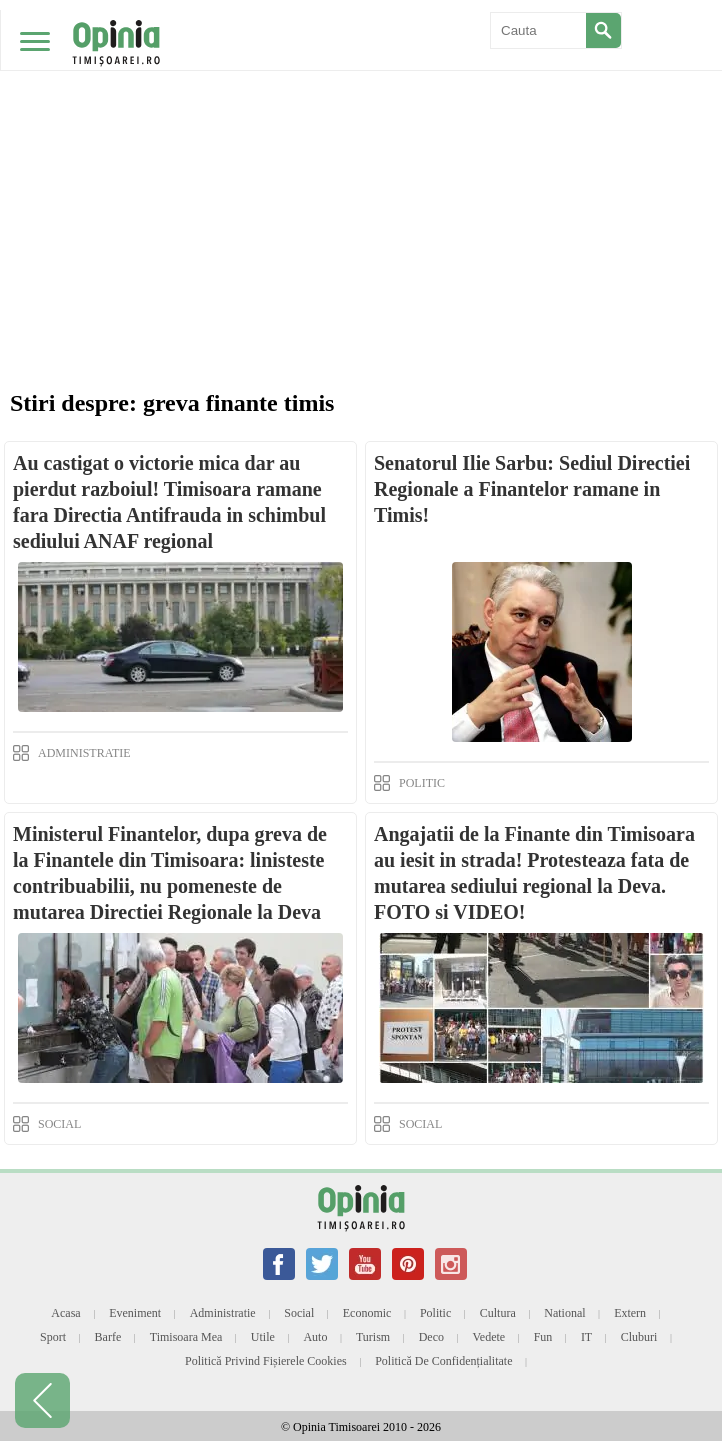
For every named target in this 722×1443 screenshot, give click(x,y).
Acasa (65, 1313)
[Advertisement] (361, 150)
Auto (315, 1337)
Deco (431, 1337)
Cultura (498, 1313)
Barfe (108, 1337)
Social (299, 1313)
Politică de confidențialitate (443, 1361)
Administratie (223, 1313)
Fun (543, 1337)
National (564, 1313)
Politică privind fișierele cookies (266, 1361)
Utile (263, 1337)
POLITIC (422, 783)
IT (586, 1337)
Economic (367, 1313)
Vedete (489, 1337)
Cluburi (639, 1337)
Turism (373, 1337)
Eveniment (135, 1313)
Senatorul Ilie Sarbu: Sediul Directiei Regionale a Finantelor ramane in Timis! (532, 489)
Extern (630, 1313)
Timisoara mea (186, 1337)
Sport (53, 1337)
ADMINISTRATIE (84, 753)
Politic (435, 1313)
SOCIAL (59, 1124)
